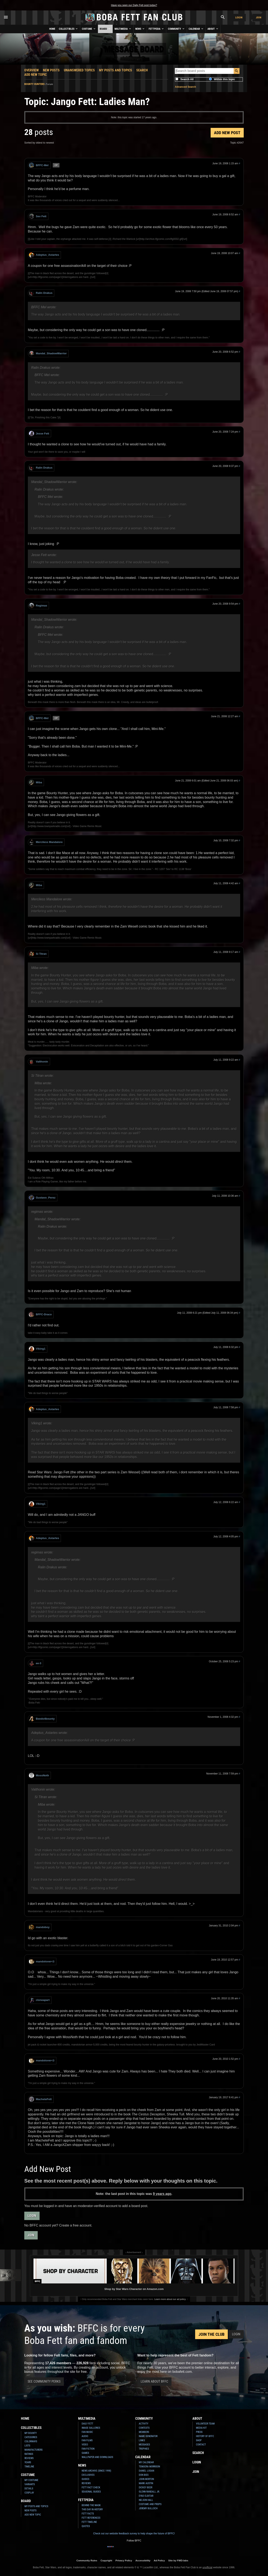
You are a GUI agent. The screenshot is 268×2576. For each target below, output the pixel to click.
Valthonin (38, 1061)
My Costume (31, 2480)
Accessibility (142, 2560)
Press (199, 2432)
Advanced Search (185, 86)
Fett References (91, 2517)
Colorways (30, 2441)
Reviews (29, 2458)
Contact (201, 2444)
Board (105, 28)
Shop (199, 2440)
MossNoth (39, 1775)
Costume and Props (150, 2504)
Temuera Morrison (149, 2466)
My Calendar (146, 2462)
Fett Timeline (89, 2522)
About (213, 28)
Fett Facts (88, 2513)
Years (27, 2462)
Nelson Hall (146, 2500)
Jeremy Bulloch (148, 2508)
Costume (89, 28)
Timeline (29, 2466)
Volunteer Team (205, 2423)
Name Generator (148, 2436)
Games (85, 2452)
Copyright (106, 2560)
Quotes (86, 2526)
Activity (143, 2423)
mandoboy (39, 1927)
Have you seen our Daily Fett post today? (134, 5)
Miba (35, 782)
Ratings (28, 2454)
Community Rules (86, 2560)
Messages (144, 2444)
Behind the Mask (91, 2505)
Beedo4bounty (42, 1718)
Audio (85, 2436)
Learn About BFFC (154, 2381)
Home (52, 28)
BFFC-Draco (40, 1314)
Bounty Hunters (34, 84)
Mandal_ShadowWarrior (48, 353)
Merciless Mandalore (46, 842)
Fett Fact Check (91, 2487)
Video (85, 2444)
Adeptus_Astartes (44, 255)
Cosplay (29, 2492)
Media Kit (201, 2427)
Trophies (144, 2448)
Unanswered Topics (79, 70)
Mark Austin (146, 2483)
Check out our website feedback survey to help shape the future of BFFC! (134, 2533)
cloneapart (39, 2000)
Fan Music (87, 2432)
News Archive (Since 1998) (96, 2470)
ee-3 (35, 1663)
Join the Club (211, 2334)
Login (238, 17)
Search (142, 70)
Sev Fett (37, 216)
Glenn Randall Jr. (149, 2491)
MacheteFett (40, 2099)
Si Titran (38, 953)
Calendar (196, 28)
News (140, 28)
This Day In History (92, 2509)
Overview (31, 70)
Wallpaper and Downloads (97, 2457)
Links (142, 2440)
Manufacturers (33, 2449)
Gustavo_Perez (42, 1197)
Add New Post (227, 132)
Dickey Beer (145, 2487)
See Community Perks (44, 2381)
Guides (85, 2479)
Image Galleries (91, 2427)
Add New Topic (35, 75)
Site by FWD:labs (178, 2560)
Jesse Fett (39, 433)
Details (28, 2488)
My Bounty (30, 2433)
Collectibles (68, 28)
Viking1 (37, 1349)
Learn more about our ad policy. (170, 2299)
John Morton (146, 2479)
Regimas (38, 605)
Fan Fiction (88, 2448)
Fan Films (87, 2440)
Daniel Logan (146, 2470)
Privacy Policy (124, 2560)
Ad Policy (159, 2560)
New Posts (51, 70)
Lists (27, 2445)
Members (144, 2432)
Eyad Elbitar (146, 2495)
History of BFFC (205, 2436)
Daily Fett (87, 2423)
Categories (30, 2437)
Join (258, 17)
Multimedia (123, 28)
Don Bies (143, 2474)
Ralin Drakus (40, 293)
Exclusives (88, 2474)
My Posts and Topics (115, 70)
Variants (29, 2484)
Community (176, 28)
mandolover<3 (41, 1961)
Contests (144, 2427)
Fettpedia (156, 28)
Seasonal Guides (91, 2491)
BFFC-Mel (39, 165)
